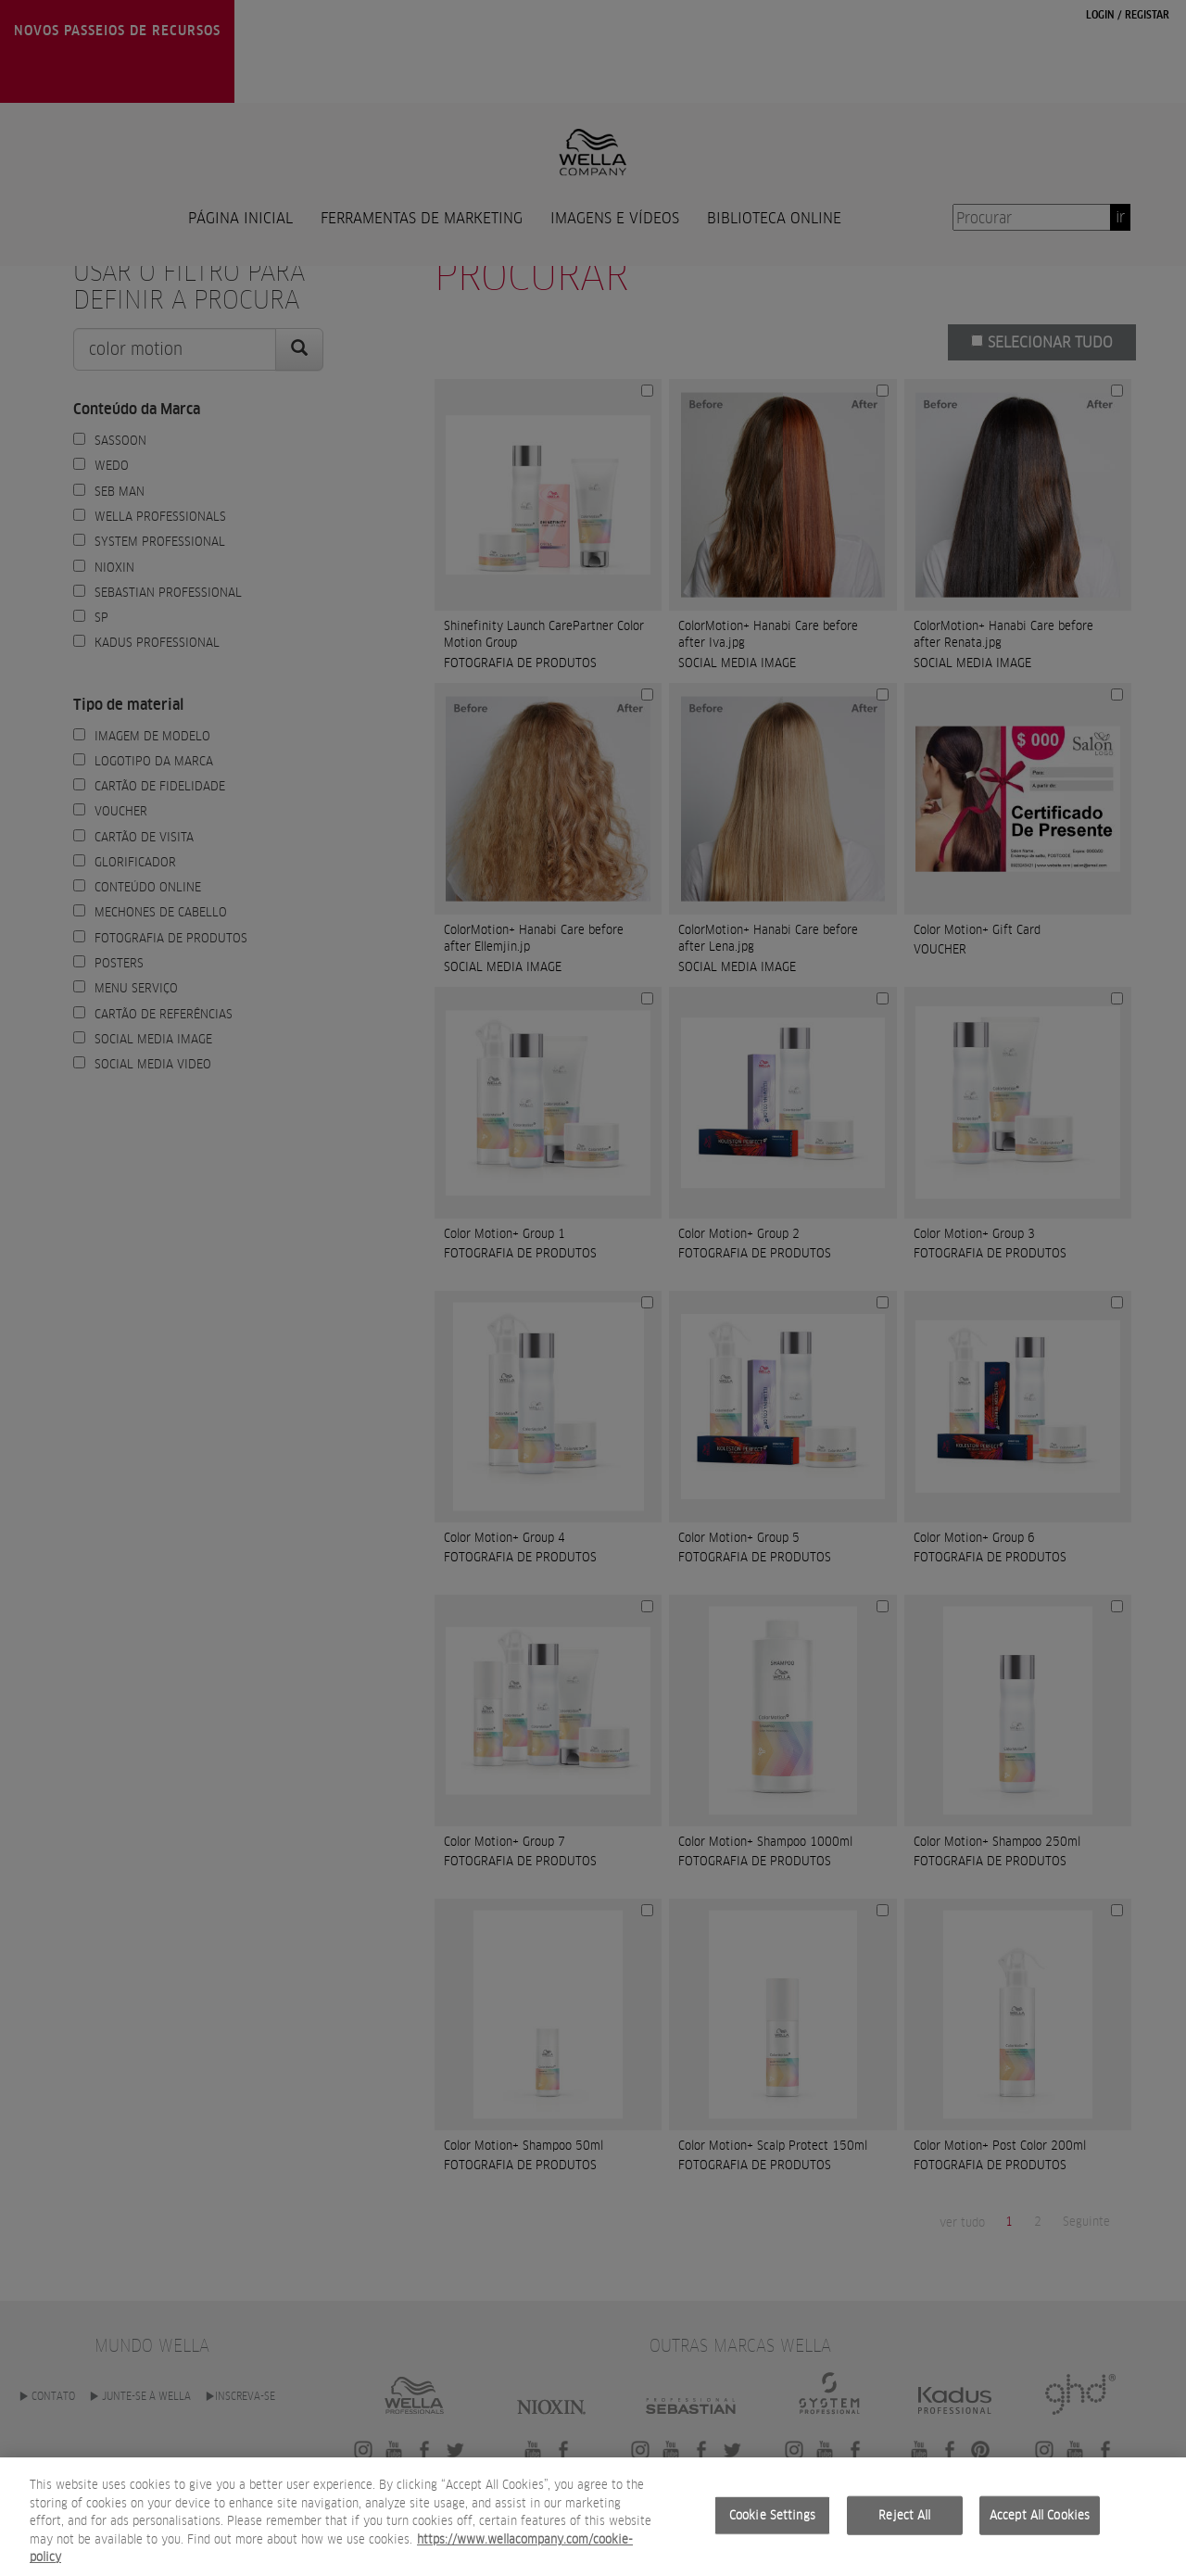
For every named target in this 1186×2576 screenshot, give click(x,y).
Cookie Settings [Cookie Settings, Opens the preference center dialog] (772, 2525)
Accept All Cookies (1040, 2525)
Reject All (904, 2525)
